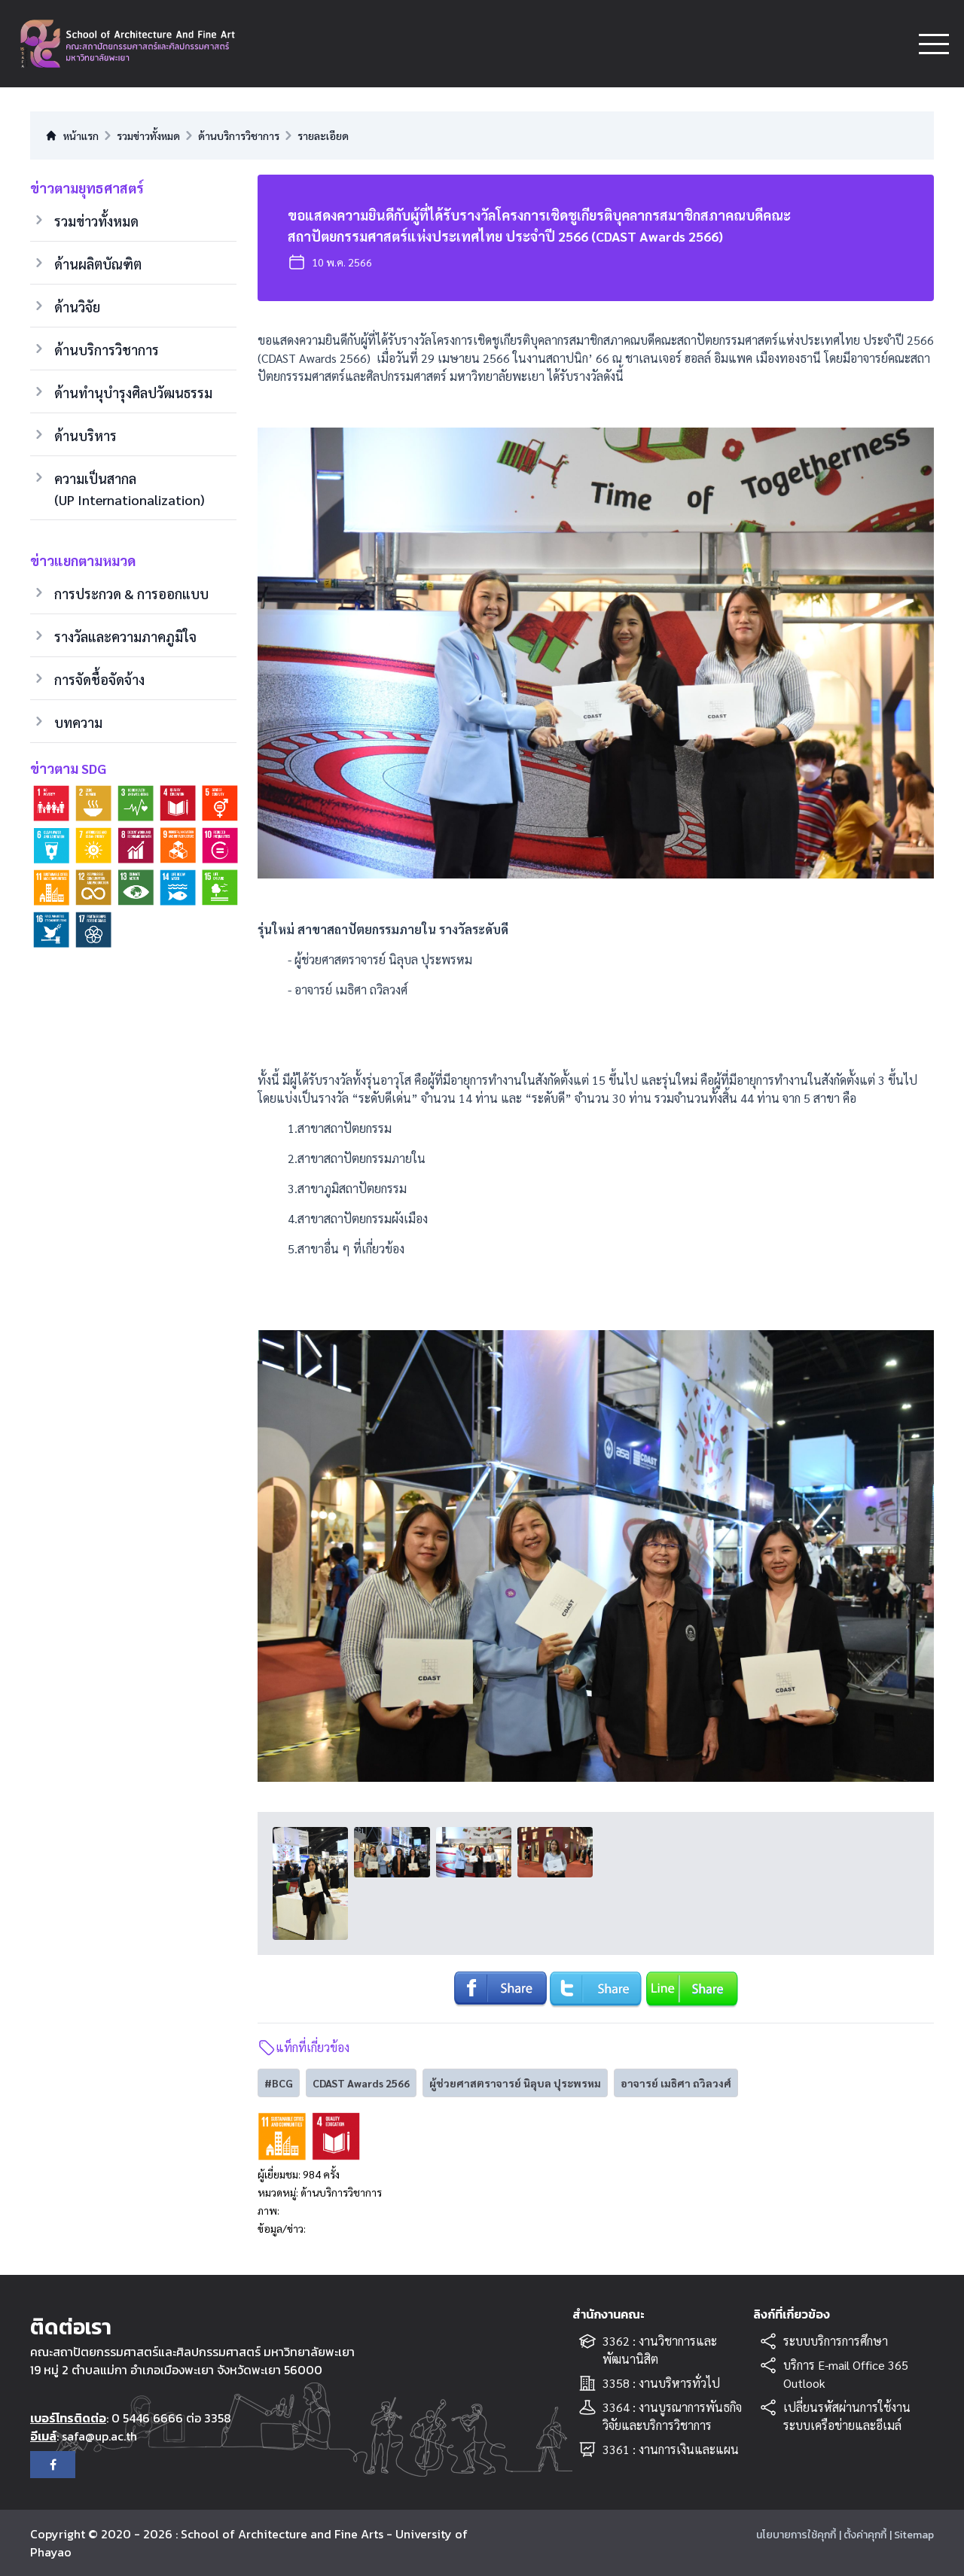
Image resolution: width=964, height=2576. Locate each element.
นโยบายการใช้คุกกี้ (796, 2535)
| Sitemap (911, 2535)
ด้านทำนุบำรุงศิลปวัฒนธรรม (133, 392)
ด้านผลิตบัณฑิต (98, 264)
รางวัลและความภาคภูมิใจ (125, 636)
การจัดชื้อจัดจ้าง (99, 679)
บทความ (78, 722)
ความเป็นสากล (129, 490)
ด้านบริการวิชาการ (106, 349)
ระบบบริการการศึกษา (835, 2341)
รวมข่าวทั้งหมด (96, 221)
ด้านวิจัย (77, 306)
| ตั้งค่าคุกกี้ (862, 2535)
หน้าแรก (72, 135)
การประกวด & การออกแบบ (131, 593)
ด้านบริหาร (85, 435)
